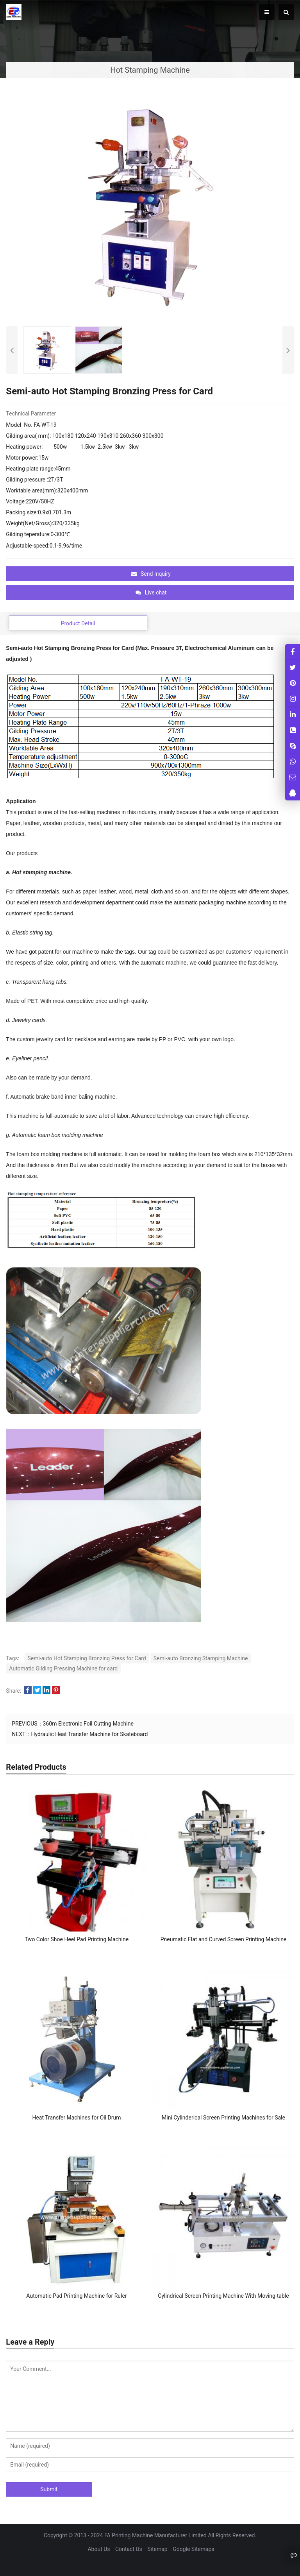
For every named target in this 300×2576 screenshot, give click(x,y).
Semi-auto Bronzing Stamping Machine (201, 1658)
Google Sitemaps (193, 2549)
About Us (99, 2549)
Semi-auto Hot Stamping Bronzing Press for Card (87, 1658)
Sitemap (157, 2549)
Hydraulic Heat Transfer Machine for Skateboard (89, 1734)
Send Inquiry (151, 574)
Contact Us (128, 2549)
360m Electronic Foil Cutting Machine (88, 1723)
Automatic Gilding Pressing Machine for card (63, 1668)
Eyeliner (22, 1058)
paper (89, 891)
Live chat (151, 592)
